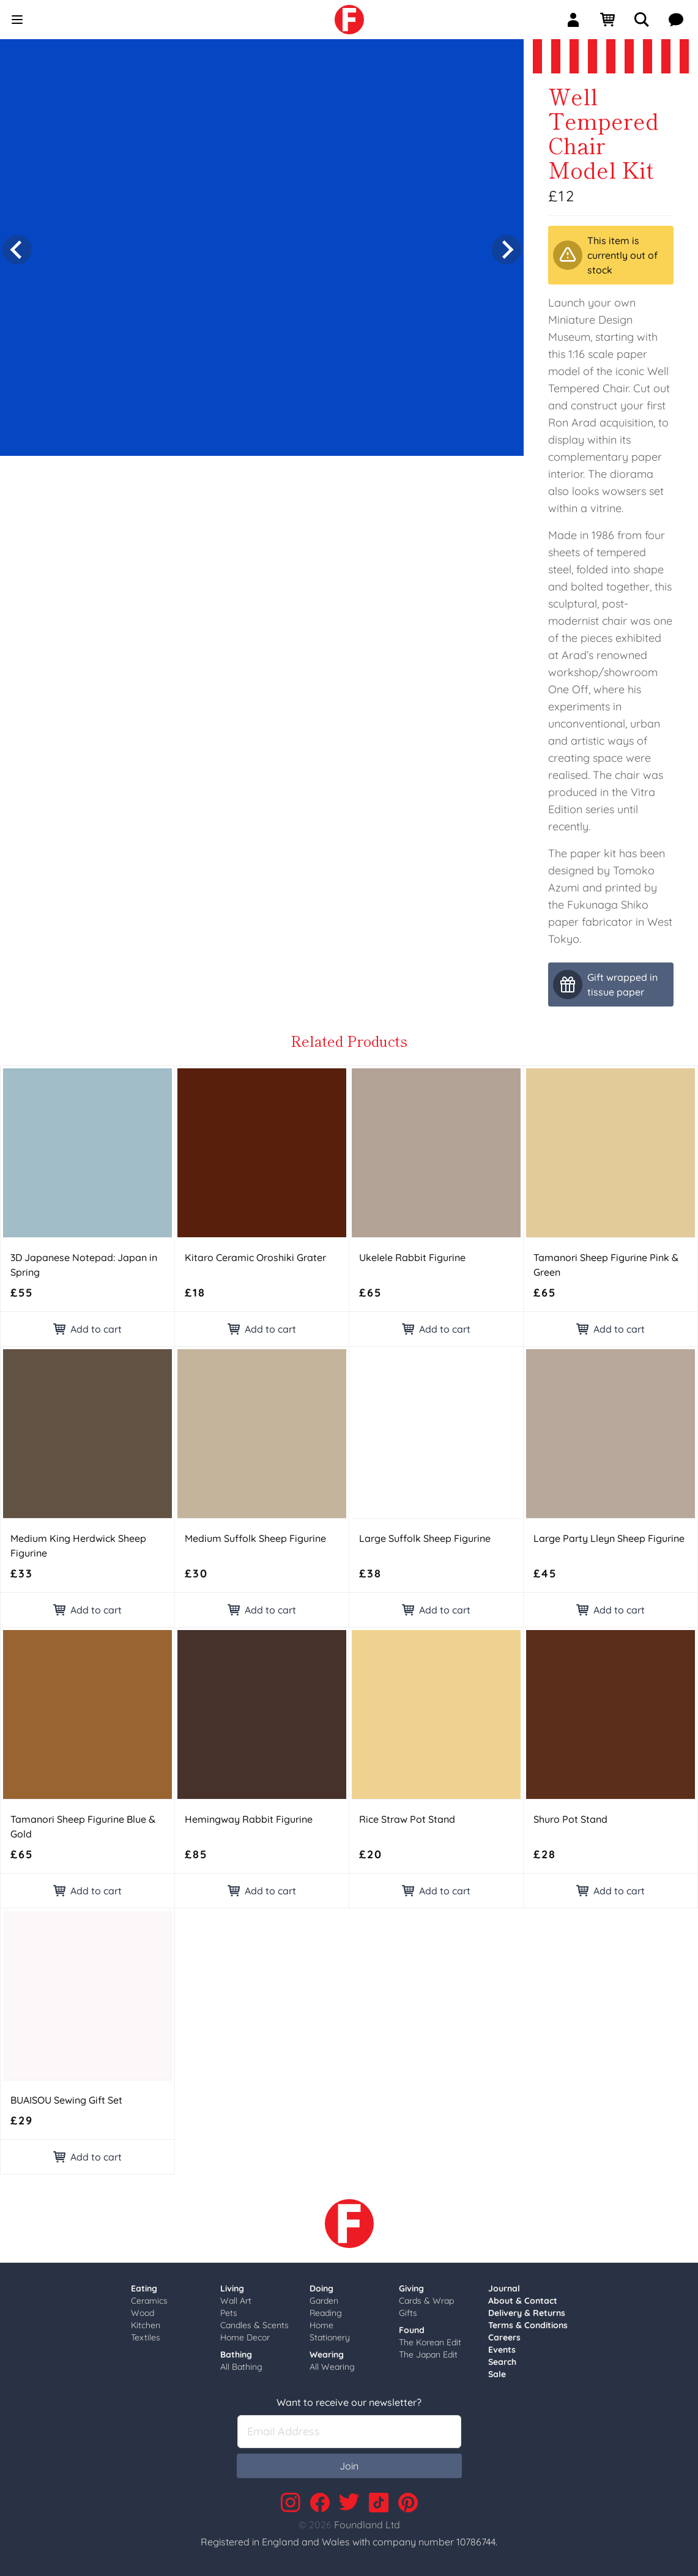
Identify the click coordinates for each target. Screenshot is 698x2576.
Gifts (408, 2312)
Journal (504, 2288)
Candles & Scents (254, 2325)
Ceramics (149, 2300)
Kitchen (145, 2325)
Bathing (236, 2354)
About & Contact (522, 2300)
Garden (324, 2300)
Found (412, 2330)
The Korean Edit (430, 2342)
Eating (144, 2288)
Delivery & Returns (526, 2312)
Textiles (145, 2337)
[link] (349, 19)
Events (502, 2349)
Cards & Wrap (426, 2300)
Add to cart (87, 1329)
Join (349, 2466)
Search (502, 2361)
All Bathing (241, 2366)
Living (232, 2288)
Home (321, 2325)
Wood (142, 2312)
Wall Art (235, 2300)
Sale (497, 2374)
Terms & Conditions (528, 2325)
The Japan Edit (428, 2354)
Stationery (330, 2337)
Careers (504, 2337)
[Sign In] (578, 19)
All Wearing (332, 2366)
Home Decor (245, 2337)
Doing (321, 2288)
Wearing (327, 2354)
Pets (228, 2312)
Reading (326, 2312)
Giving (411, 2288)
